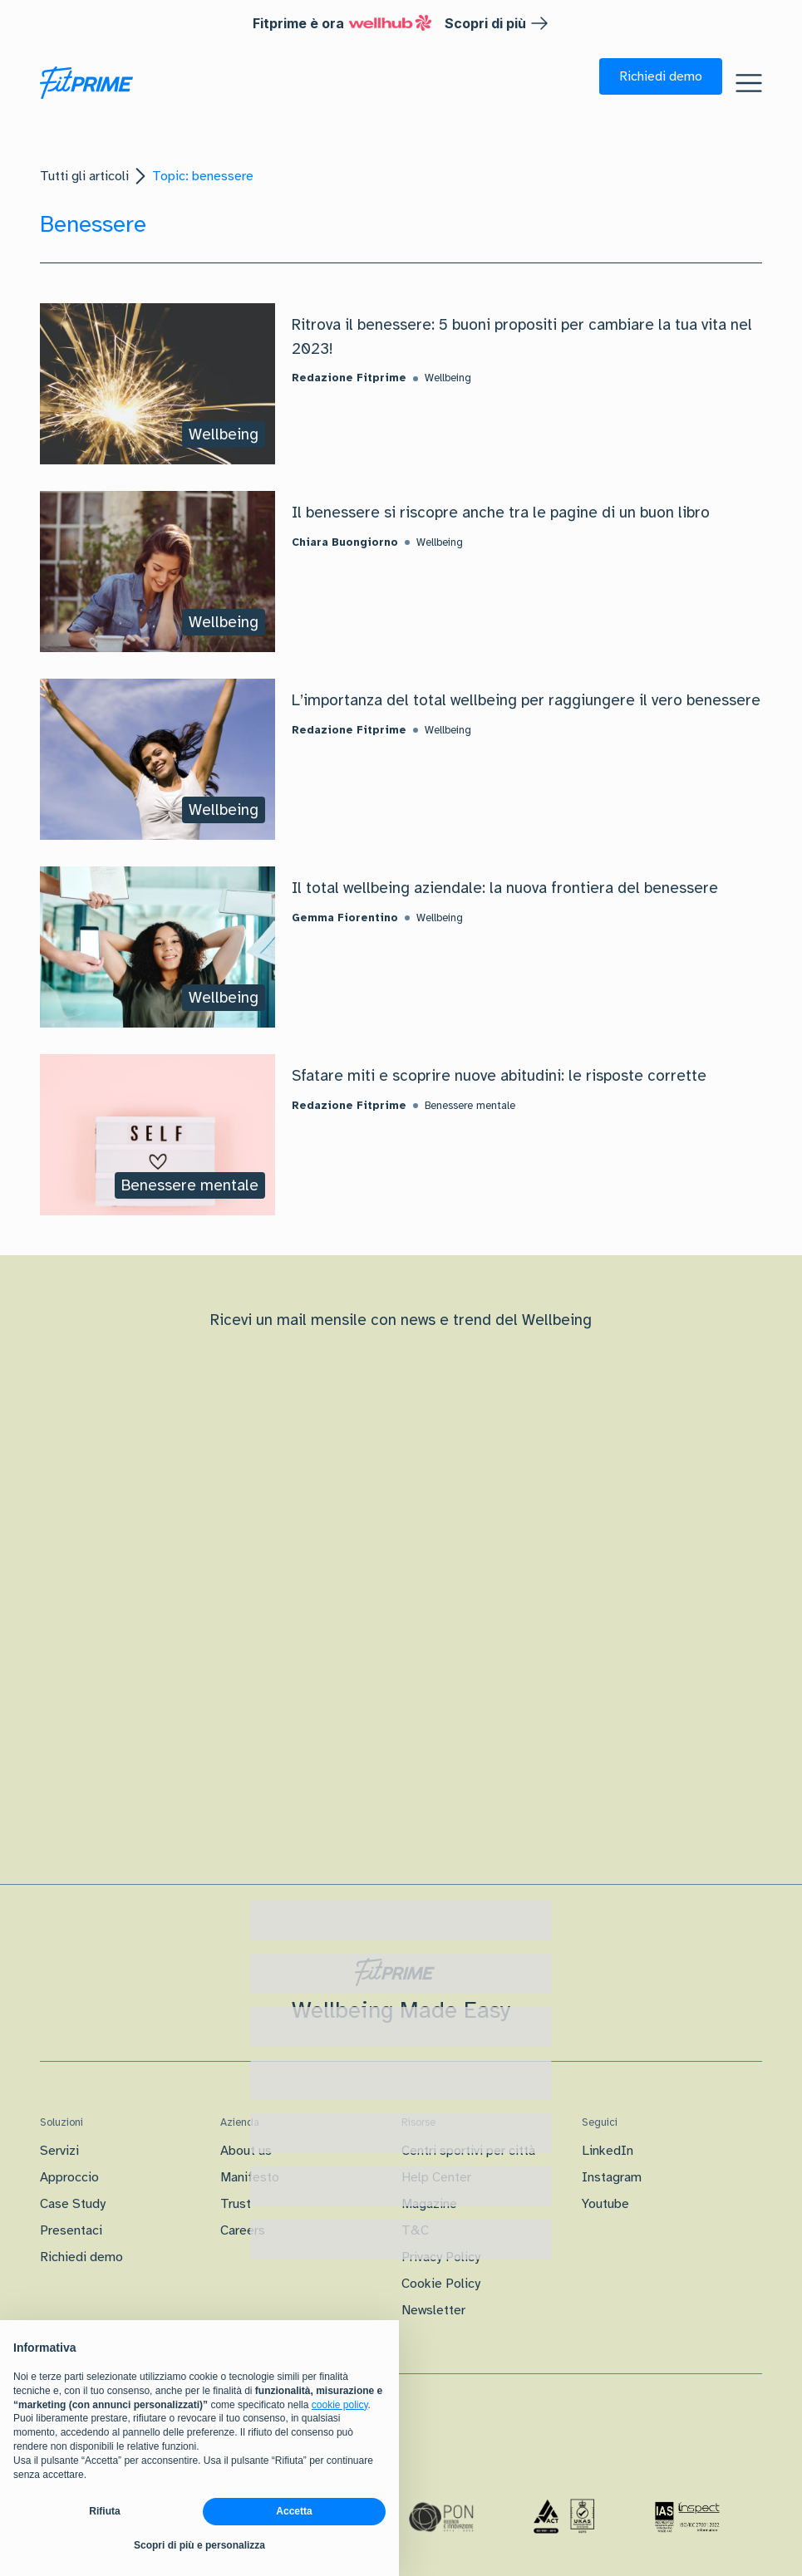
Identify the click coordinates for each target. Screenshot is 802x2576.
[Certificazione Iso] (564, 2517)
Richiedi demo (81, 2257)
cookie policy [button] (340, 2405)
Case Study (73, 2204)
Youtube (605, 2204)
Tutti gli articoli (84, 176)
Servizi (59, 2150)
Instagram (612, 2177)
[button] (660, 76)
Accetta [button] (294, 2511)
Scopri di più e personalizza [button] (199, 2545)
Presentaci (71, 2230)
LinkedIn (607, 2150)
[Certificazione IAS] (687, 2517)
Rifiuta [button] (104, 2511)
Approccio (69, 2177)
